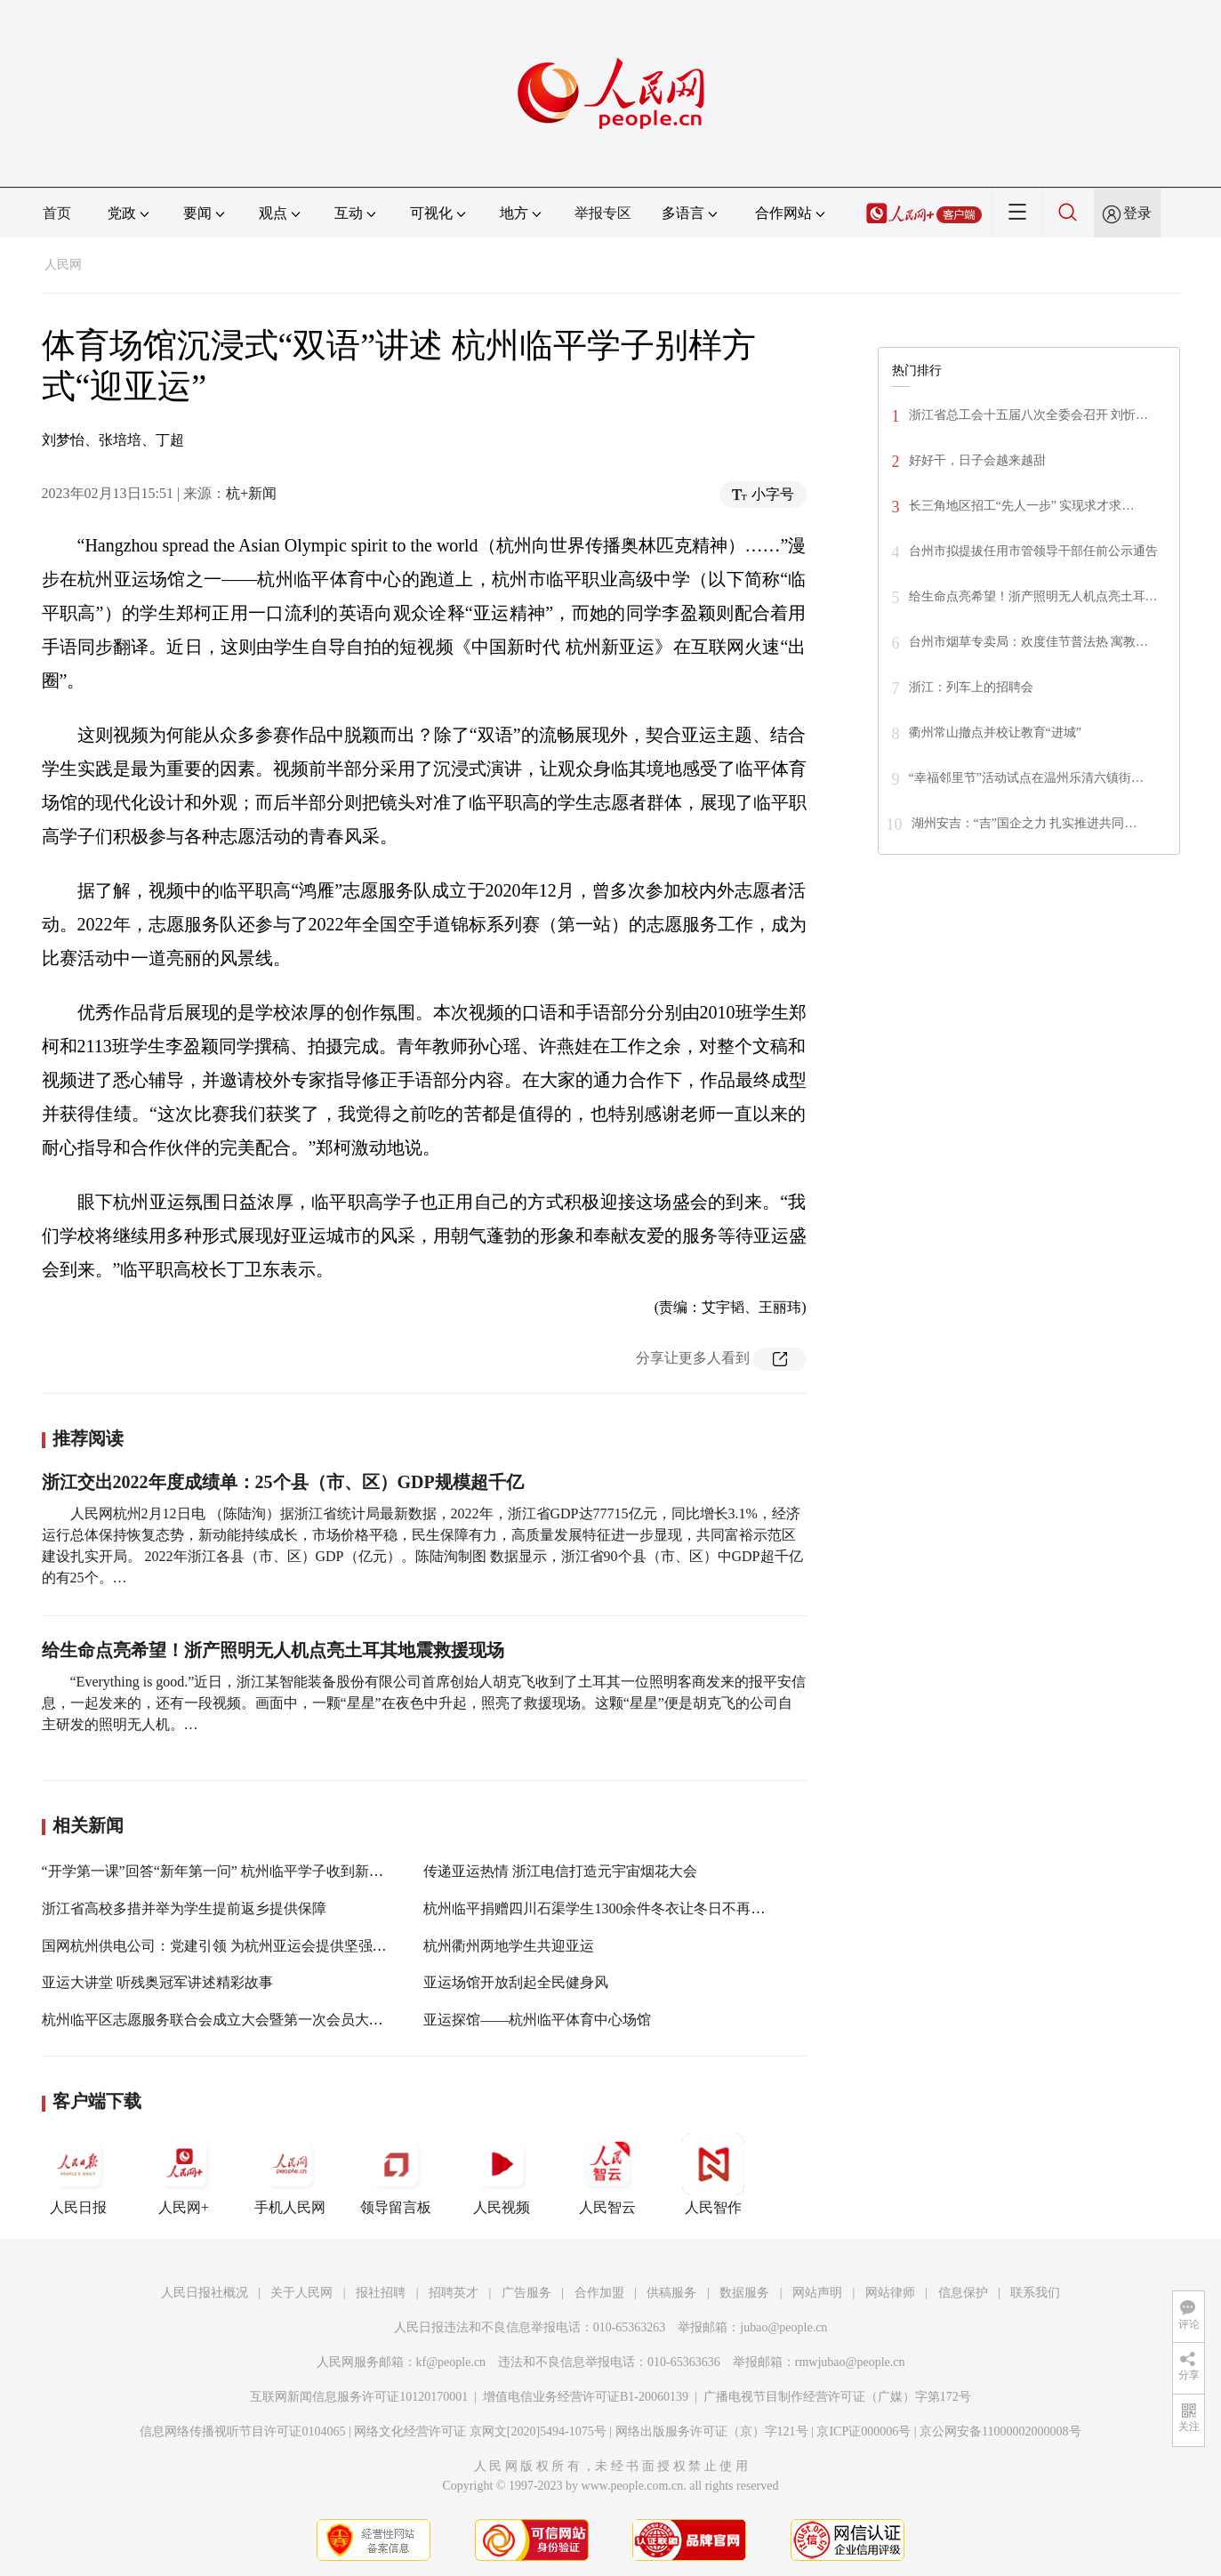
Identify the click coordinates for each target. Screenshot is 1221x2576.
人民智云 (607, 2174)
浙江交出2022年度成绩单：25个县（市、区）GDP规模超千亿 (283, 1482)
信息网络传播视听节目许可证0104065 (242, 2431)
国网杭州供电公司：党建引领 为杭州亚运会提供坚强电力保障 (236, 1945)
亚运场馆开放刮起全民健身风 (515, 1982)
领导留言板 (395, 2174)
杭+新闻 (251, 493)
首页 (57, 213)
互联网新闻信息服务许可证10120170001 (359, 2396)
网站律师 (890, 2292)
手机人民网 (289, 2174)
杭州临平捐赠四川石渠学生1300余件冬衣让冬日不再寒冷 (601, 1908)
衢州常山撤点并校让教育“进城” (995, 732)
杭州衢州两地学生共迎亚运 (508, 1945)
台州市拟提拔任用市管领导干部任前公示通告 (1033, 551)
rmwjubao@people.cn (850, 2362)
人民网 (63, 264)
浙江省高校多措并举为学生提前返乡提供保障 (184, 1908)
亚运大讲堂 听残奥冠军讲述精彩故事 (157, 1982)
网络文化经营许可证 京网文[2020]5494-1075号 (480, 2431)
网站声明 (817, 2292)
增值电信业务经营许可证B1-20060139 (585, 2396)
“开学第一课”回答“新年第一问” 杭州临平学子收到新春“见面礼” (240, 1871)
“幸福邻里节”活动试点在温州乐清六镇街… (1026, 778)
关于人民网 (301, 2292)
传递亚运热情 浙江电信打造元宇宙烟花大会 (560, 1871)
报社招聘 (381, 2292)
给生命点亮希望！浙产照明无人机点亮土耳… (1033, 596)
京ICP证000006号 (863, 2431)
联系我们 (1035, 2292)
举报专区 (602, 213)
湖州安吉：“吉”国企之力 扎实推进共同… (1024, 823)
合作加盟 (599, 2292)
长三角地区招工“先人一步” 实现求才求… (1022, 505)
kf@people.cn (451, 2362)
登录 (1137, 213)
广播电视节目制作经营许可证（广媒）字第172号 (837, 2396)
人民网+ (184, 2174)
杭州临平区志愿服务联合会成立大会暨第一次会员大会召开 (227, 2019)
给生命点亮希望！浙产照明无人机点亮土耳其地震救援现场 (273, 1650)
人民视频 (501, 2174)
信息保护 (963, 2292)
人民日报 (78, 2174)
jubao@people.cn (783, 2327)
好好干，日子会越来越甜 (977, 460)
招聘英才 (453, 2292)
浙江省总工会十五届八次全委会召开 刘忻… (1029, 415)
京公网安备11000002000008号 (1000, 2431)
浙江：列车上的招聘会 (971, 687)
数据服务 (744, 2292)
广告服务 (526, 2292)
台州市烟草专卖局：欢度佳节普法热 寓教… (1029, 641)
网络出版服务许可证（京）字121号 (711, 2431)
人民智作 (713, 2174)
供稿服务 (671, 2292)
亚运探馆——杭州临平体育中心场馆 (537, 2019)
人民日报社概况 (204, 2292)
